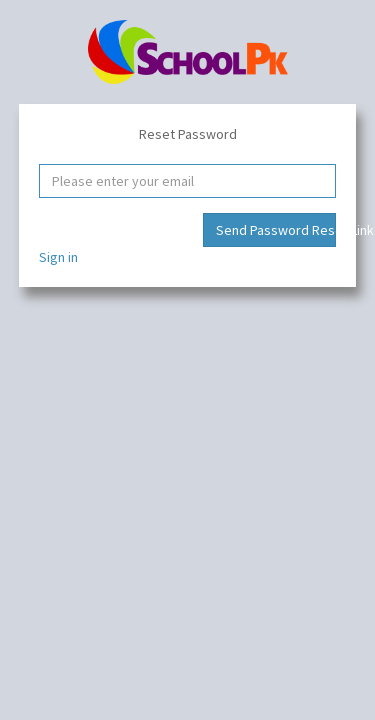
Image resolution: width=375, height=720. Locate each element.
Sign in (58, 257)
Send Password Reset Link (276, 230)
